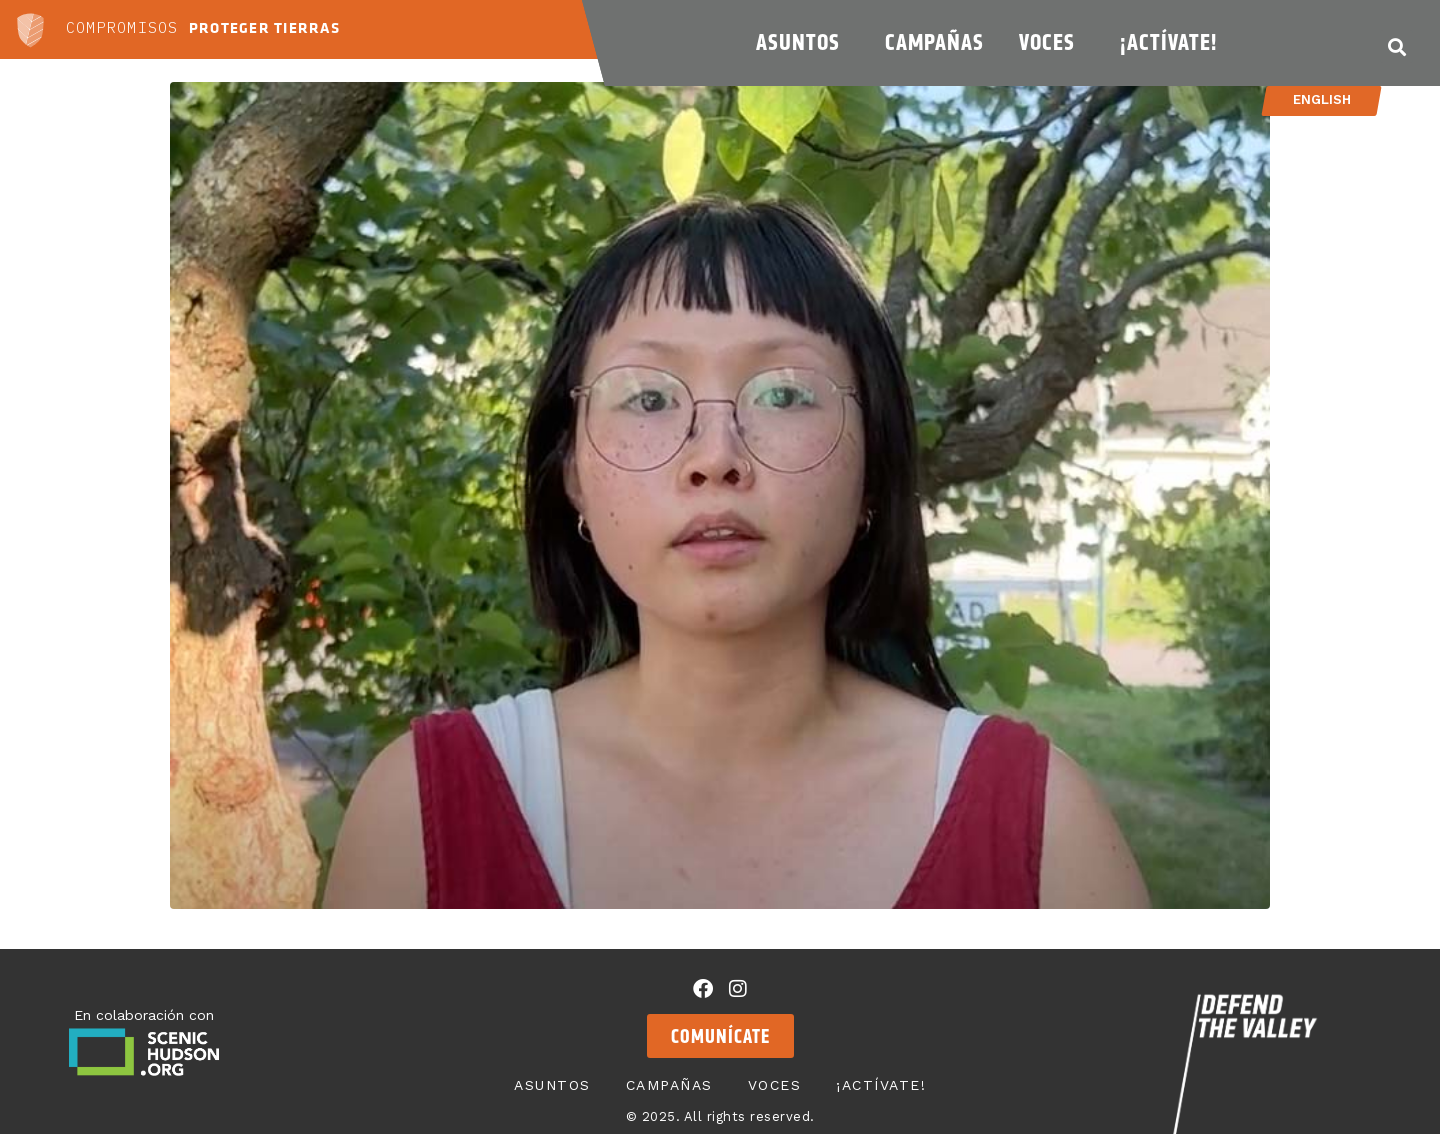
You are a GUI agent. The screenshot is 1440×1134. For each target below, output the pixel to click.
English (1321, 99)
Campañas (934, 42)
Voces (1052, 42)
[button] (1396, 46)
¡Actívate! (1173, 42)
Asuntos (803, 42)
